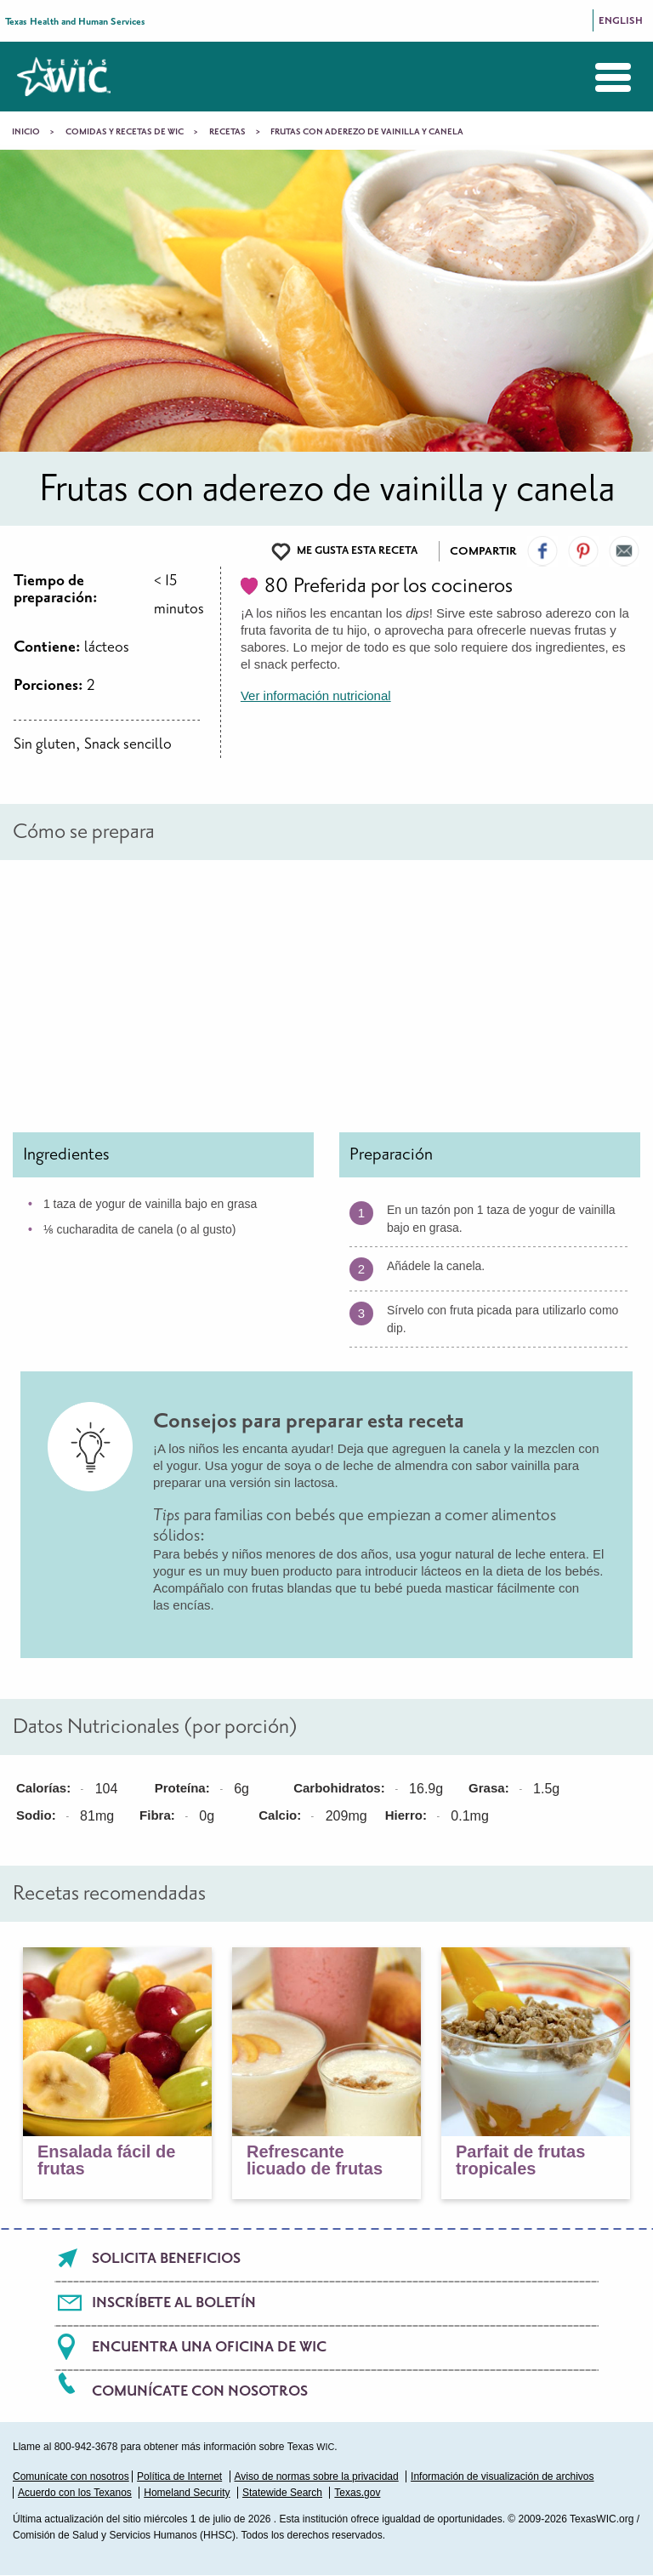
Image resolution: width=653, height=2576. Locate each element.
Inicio (26, 132)
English (621, 20)
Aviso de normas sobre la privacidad (317, 2476)
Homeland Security (187, 2493)
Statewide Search (282, 2493)
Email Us (624, 551)
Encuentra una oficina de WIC (209, 2347)
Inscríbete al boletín (174, 2303)
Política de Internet (179, 2476)
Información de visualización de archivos (502, 2476)
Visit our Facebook (542, 551)
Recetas (227, 132)
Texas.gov (357, 2493)
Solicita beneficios (166, 2258)
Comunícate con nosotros (200, 2391)
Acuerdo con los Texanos (75, 2493)
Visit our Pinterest (583, 551)
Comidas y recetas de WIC (124, 132)
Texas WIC (64, 76)
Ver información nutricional (316, 695)
